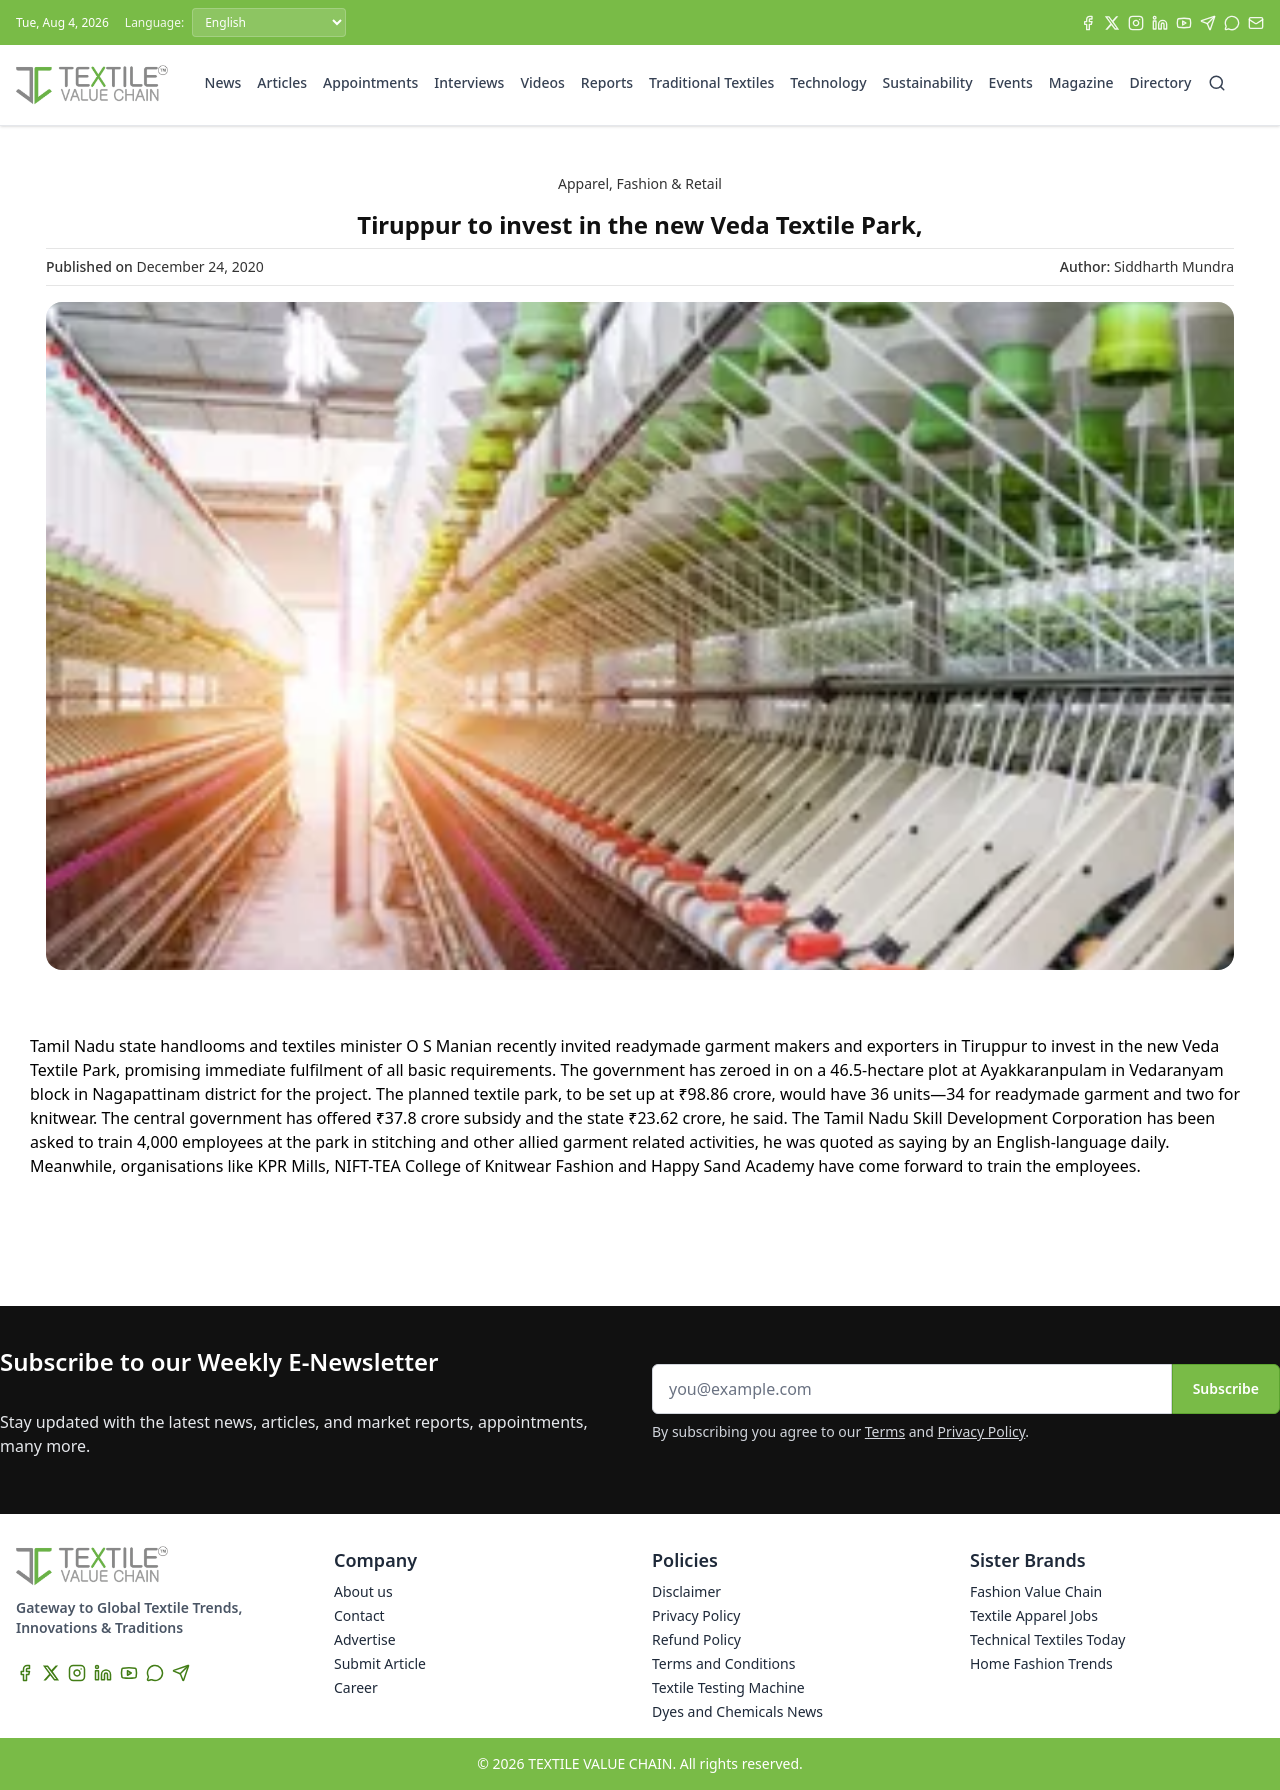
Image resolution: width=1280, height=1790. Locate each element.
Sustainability (928, 82)
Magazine (1081, 82)
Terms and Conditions (723, 1663)
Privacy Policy (982, 1431)
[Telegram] (1208, 23)
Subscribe (1226, 1388)
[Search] (1217, 83)
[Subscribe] (1256, 23)
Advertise (365, 1639)
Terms (885, 1431)
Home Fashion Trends (1041, 1663)
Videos (542, 82)
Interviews (469, 82)
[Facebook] (1088, 23)
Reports (607, 82)
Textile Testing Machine (728, 1687)
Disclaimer (686, 1591)
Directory (1161, 82)
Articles (282, 82)
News (223, 82)
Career (356, 1687)
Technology (828, 82)
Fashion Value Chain (1036, 1591)
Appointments (370, 82)
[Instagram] (1136, 23)
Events (1011, 82)
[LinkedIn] (1160, 23)
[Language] (269, 22)
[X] (1112, 23)
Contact (359, 1615)
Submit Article (380, 1663)
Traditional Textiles (711, 82)
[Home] (92, 85)
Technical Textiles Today (1047, 1639)
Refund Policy (696, 1639)
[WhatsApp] (1232, 23)
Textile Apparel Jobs (1034, 1615)
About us (363, 1591)
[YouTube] (1184, 23)
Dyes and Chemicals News (737, 1711)
